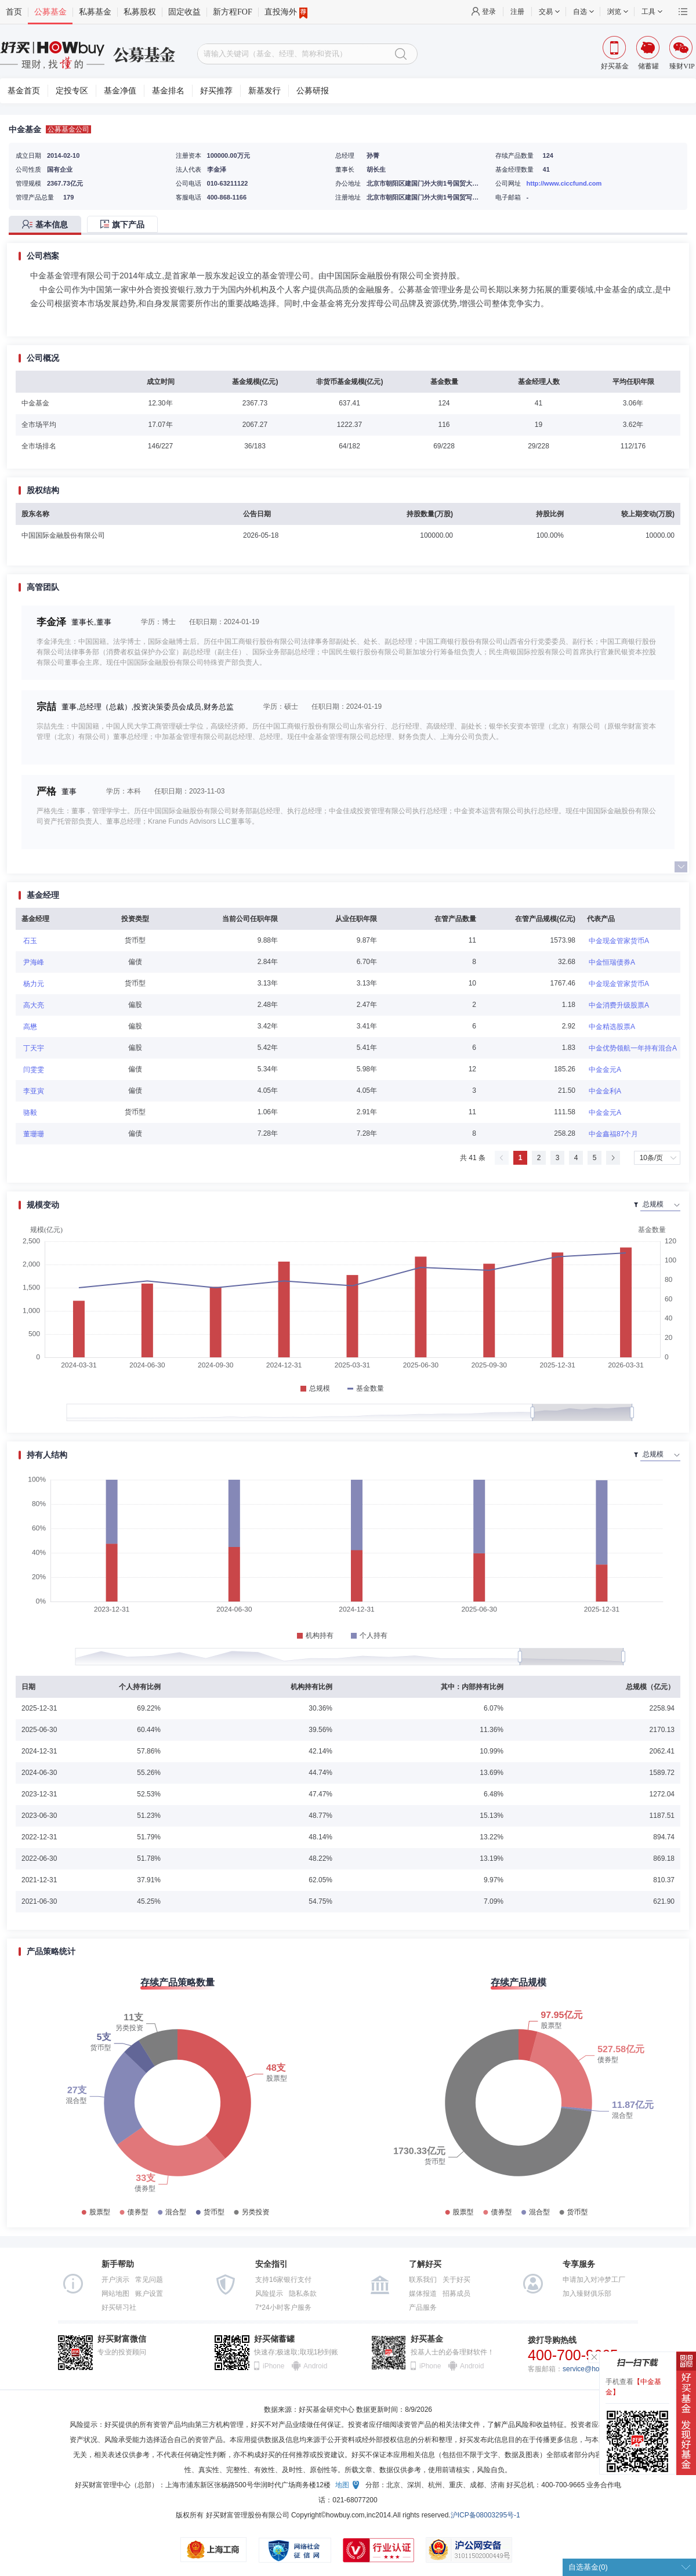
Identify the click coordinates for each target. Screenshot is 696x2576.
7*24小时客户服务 (283, 2307)
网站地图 (115, 2293)
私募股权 (140, 12)
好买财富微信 (121, 2339)
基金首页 (24, 90)
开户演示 (115, 2280)
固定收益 (184, 12)
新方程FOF (232, 12)
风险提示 (269, 2293)
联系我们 (423, 2280)
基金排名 (168, 90)
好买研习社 (119, 2307)
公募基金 (50, 12)
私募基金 (95, 12)
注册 (517, 12)
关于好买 (456, 2280)
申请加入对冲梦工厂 (594, 2280)
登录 (489, 12)
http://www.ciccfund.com (564, 183)
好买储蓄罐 (274, 2339)
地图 (342, 2485)
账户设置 (149, 2293)
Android (315, 2366)
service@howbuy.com (596, 2369)
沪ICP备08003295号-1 (485, 2515)
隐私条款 (303, 2293)
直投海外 (285, 12)
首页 (14, 12)
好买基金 (427, 2339)
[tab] (48, 225)
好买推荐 (216, 90)
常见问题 (149, 2280)
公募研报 (312, 90)
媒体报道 (423, 2293)
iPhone (273, 2366)
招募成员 (456, 2293)
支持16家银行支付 (283, 2280)
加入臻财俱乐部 (587, 2293)
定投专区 (72, 90)
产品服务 (423, 2307)
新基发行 (264, 90)
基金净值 (120, 90)
